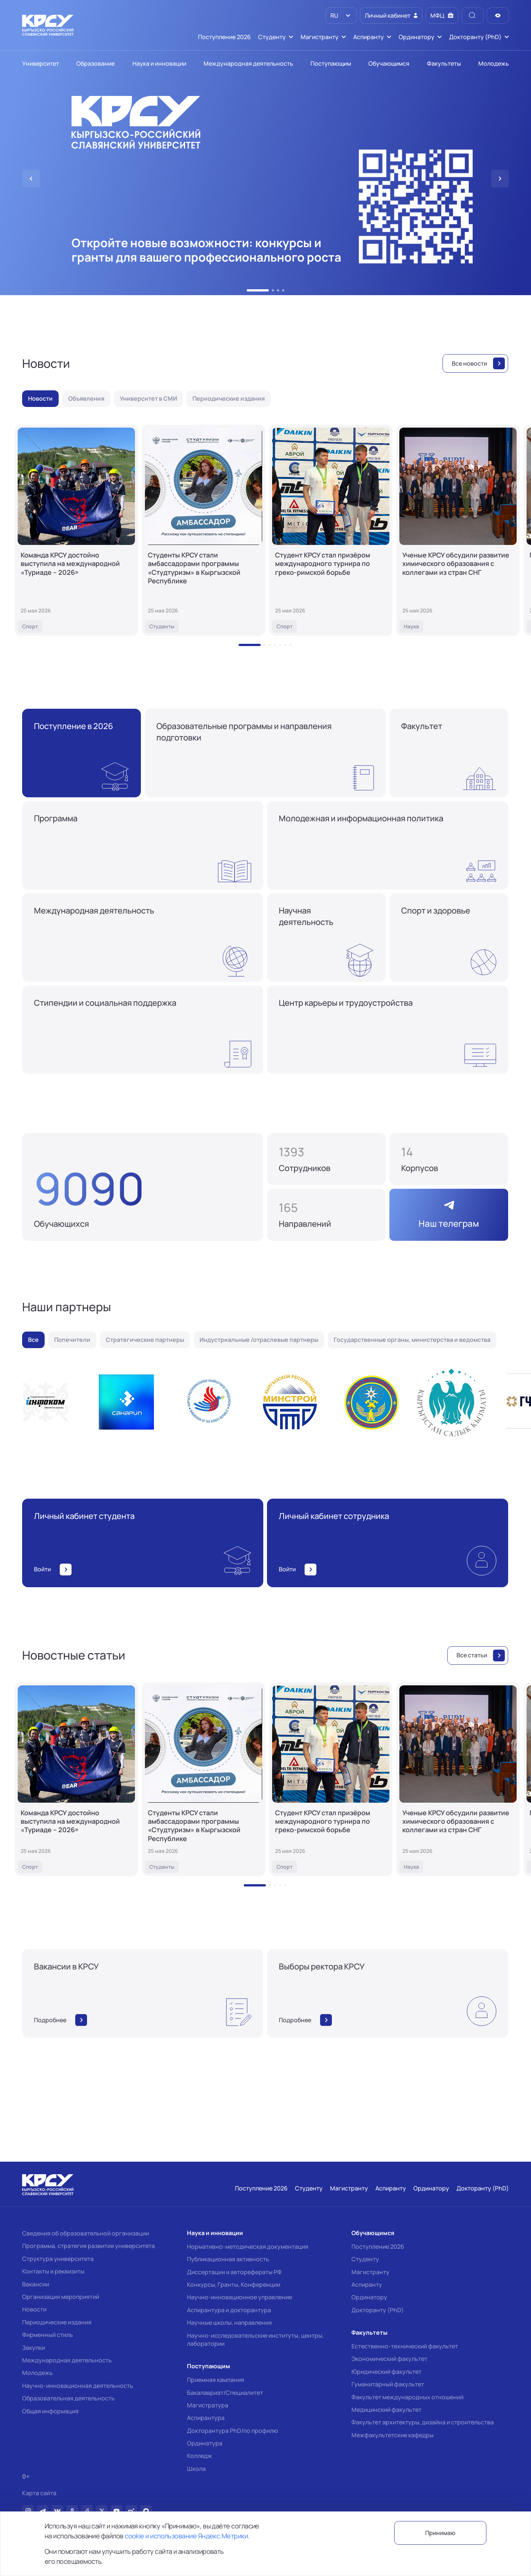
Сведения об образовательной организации (85, 2233)
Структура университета (58, 2259)
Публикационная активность (228, 2259)
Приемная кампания (215, 2380)
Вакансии (35, 2284)
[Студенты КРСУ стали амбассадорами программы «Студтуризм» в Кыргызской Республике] (203, 530)
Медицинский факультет (386, 2410)
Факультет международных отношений (407, 2397)
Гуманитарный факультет (387, 2384)
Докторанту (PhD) (377, 2310)
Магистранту (370, 2272)
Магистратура (207, 2405)
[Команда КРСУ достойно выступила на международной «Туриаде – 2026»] (76, 530)
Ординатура (204, 2443)
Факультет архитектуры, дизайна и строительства (422, 2422)
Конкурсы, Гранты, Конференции (233, 2284)
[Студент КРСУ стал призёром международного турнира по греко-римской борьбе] (330, 530)
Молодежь (37, 2373)
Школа (196, 2469)
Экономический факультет (389, 2359)
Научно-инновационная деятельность (77, 2386)
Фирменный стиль (47, 2335)
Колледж (199, 2456)
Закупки (33, 2348)
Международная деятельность (67, 2360)
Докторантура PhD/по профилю (232, 2431)
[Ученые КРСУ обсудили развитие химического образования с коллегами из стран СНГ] (458, 530)
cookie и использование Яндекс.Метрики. (187, 2535)
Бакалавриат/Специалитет (225, 2393)
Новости (34, 2309)
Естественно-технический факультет (404, 2346)
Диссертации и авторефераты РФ (234, 2272)
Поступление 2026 (377, 2246)
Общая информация (50, 2411)
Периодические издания (56, 2322)
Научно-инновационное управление (239, 2297)
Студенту (365, 2259)
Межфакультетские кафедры (392, 2435)
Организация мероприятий (60, 2297)
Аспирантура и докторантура (229, 2310)
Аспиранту (366, 2284)
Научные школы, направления (229, 2322)
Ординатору (369, 2297)
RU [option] (333, 15)
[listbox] (341, 15)
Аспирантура (206, 2418)
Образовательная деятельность (68, 2398)
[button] (258, 290)
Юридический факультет (386, 2372)
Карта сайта (39, 2493)
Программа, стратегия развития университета (88, 2246)
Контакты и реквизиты (53, 2271)
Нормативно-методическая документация (247, 2246)
